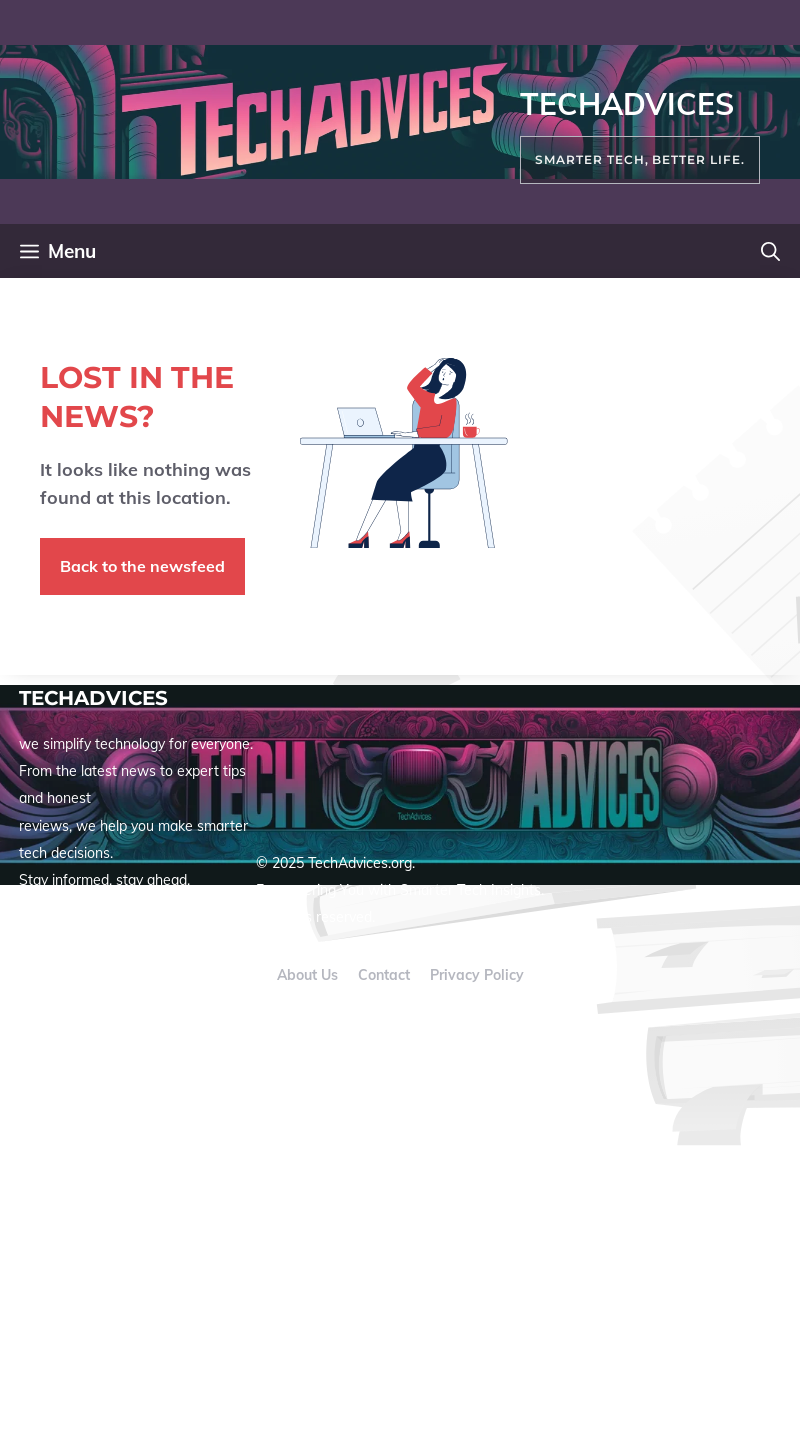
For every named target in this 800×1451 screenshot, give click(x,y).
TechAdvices (627, 104)
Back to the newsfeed (142, 566)
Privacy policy (477, 975)
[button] (770, 251)
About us (307, 975)
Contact (384, 975)
